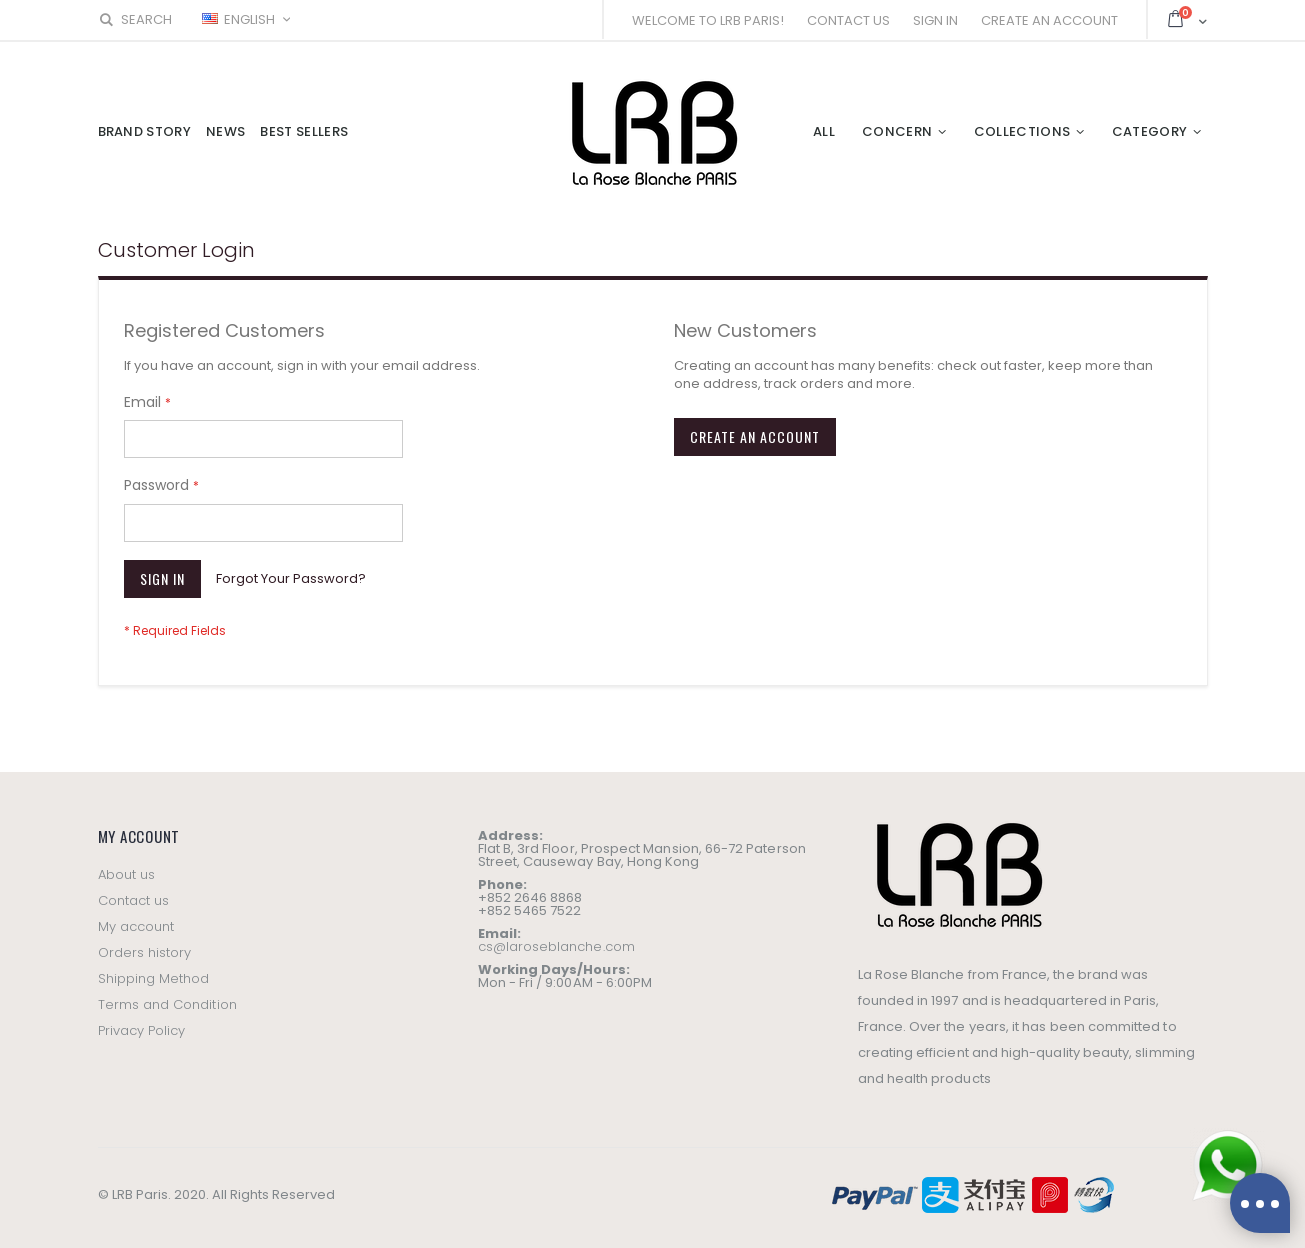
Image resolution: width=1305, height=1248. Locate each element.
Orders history (145, 952)
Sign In (935, 20)
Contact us (134, 900)
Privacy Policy (142, 1030)
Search (135, 19)
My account (136, 926)
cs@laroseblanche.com (556, 946)
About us (127, 874)
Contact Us (848, 20)
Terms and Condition (167, 1004)
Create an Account (1049, 20)
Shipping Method (154, 978)
